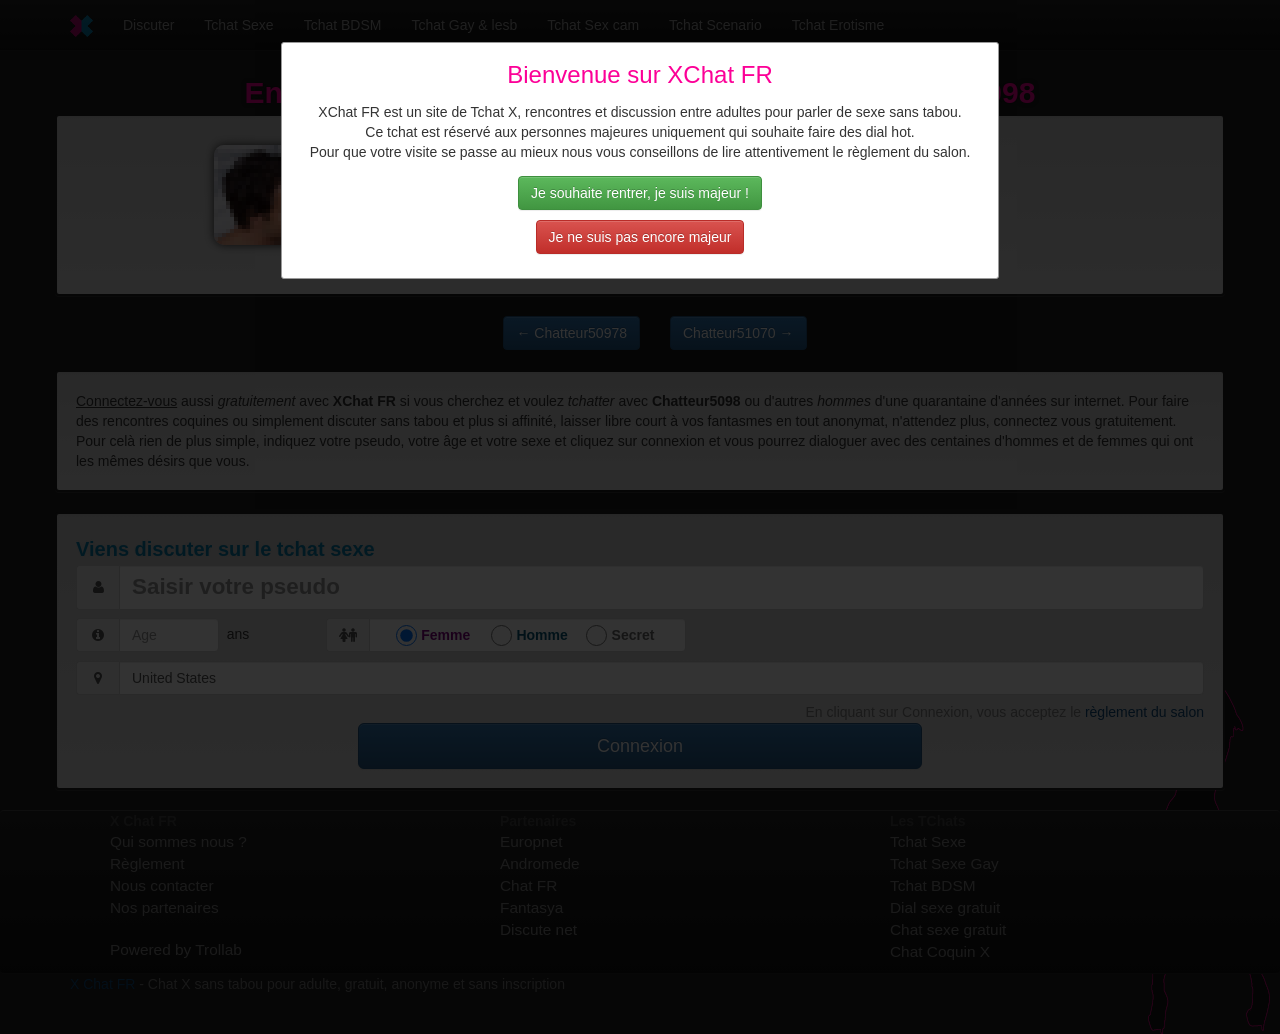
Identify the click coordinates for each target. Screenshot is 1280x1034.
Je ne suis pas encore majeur (640, 237)
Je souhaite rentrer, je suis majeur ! (640, 193)
